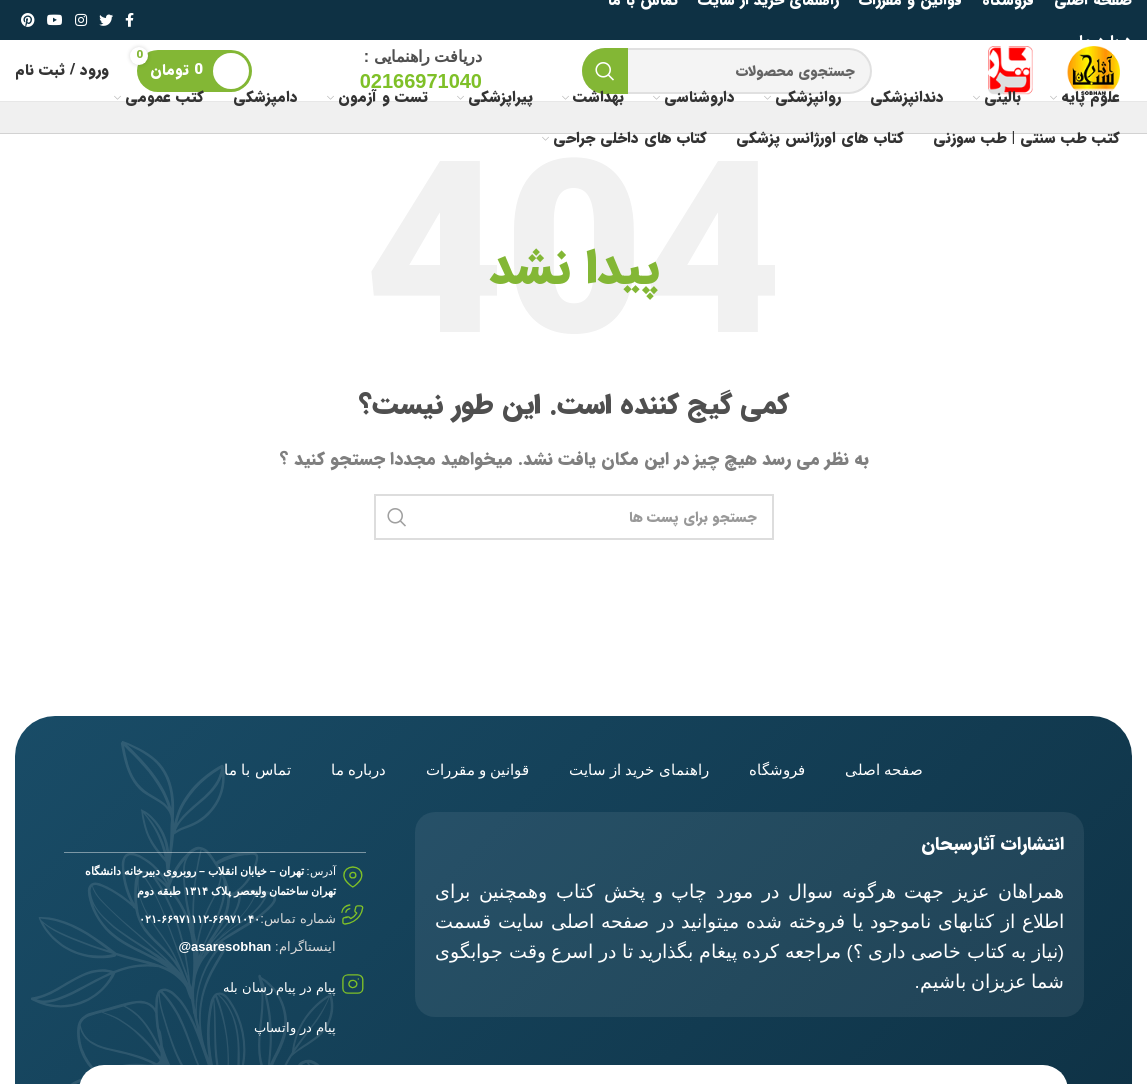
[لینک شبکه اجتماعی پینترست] (28, 20)
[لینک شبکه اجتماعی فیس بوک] (129, 20)
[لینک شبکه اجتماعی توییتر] (106, 20)
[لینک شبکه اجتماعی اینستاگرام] (81, 20)
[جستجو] (727, 71)
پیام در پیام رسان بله (279, 987)
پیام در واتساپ (294, 1027)
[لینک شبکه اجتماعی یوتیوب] (55, 20)
